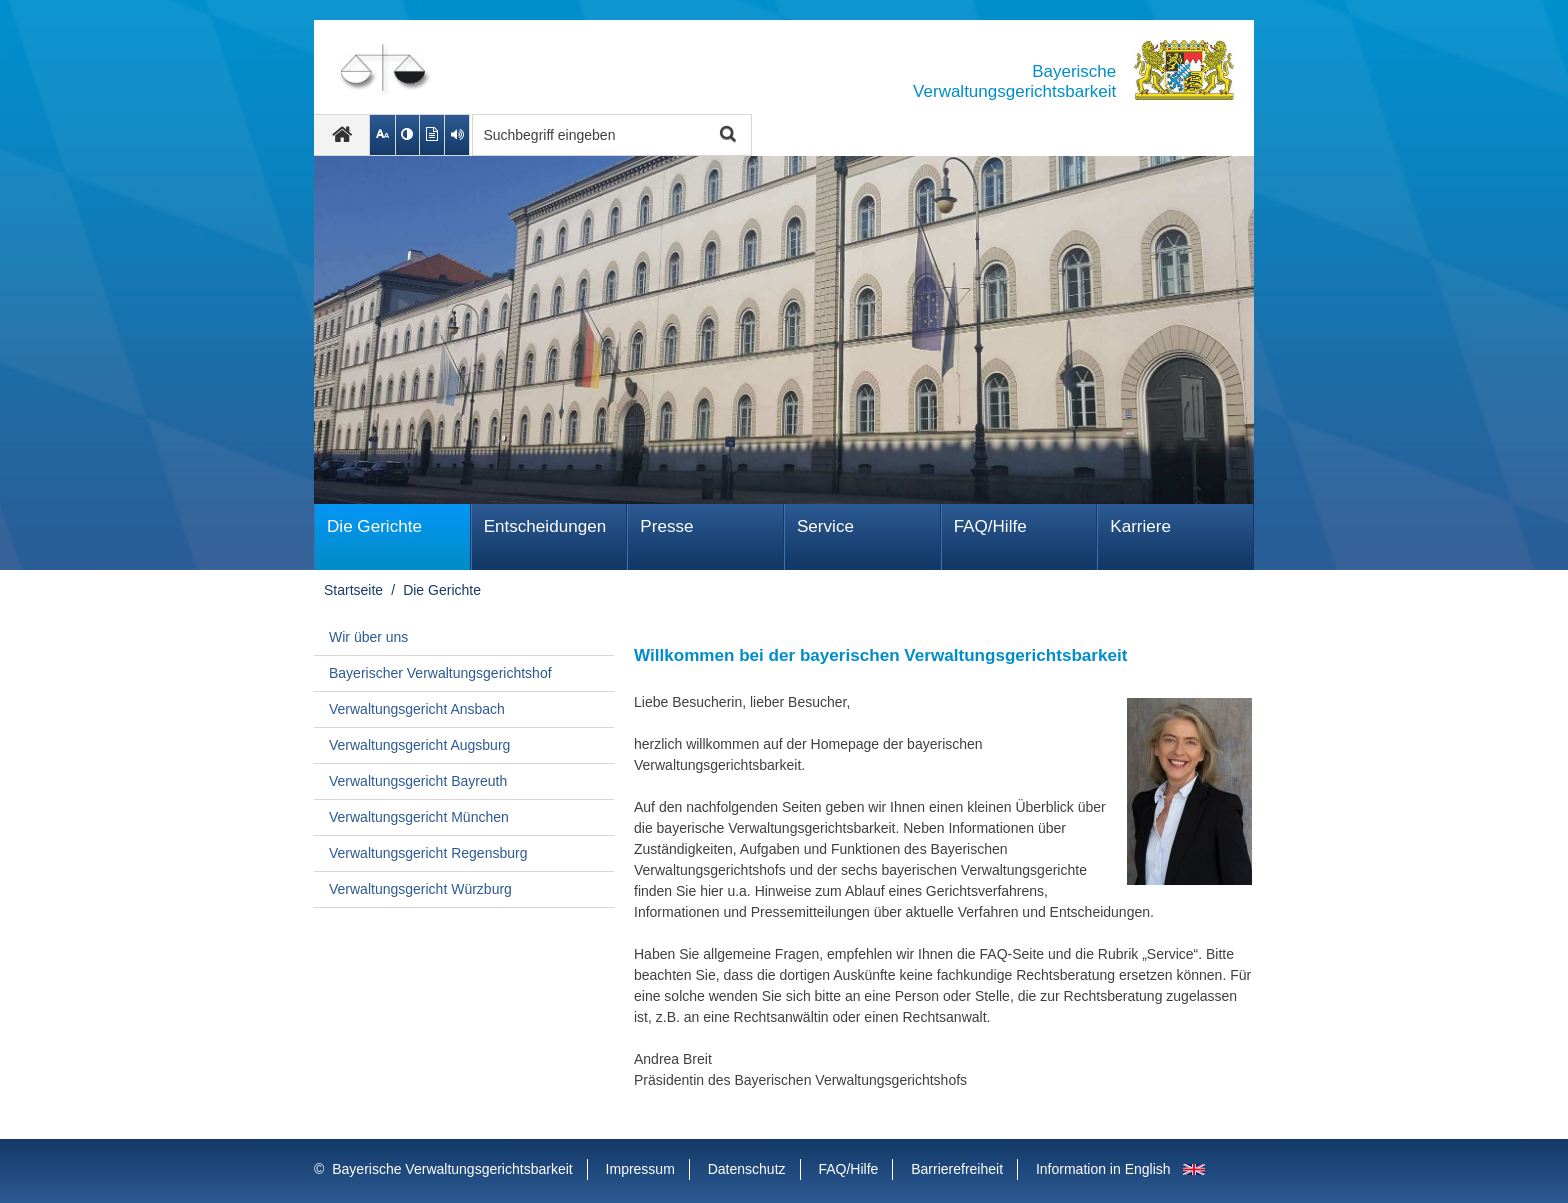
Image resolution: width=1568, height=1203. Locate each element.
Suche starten (725, 135)
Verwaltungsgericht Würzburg (420, 889)
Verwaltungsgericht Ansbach (417, 709)
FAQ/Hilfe (990, 526)
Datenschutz (747, 1169)
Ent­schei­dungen (545, 526)
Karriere (1140, 526)
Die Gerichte (374, 526)
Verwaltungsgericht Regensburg (428, 853)
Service (825, 526)
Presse (666, 526)
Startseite (353, 590)
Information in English (1103, 1169)
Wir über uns (368, 637)
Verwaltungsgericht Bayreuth (418, 781)
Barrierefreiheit (957, 1169)
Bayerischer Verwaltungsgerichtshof (440, 673)
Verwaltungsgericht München (419, 817)
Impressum (640, 1169)
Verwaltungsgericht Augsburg (419, 745)
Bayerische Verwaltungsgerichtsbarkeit (452, 1169)
